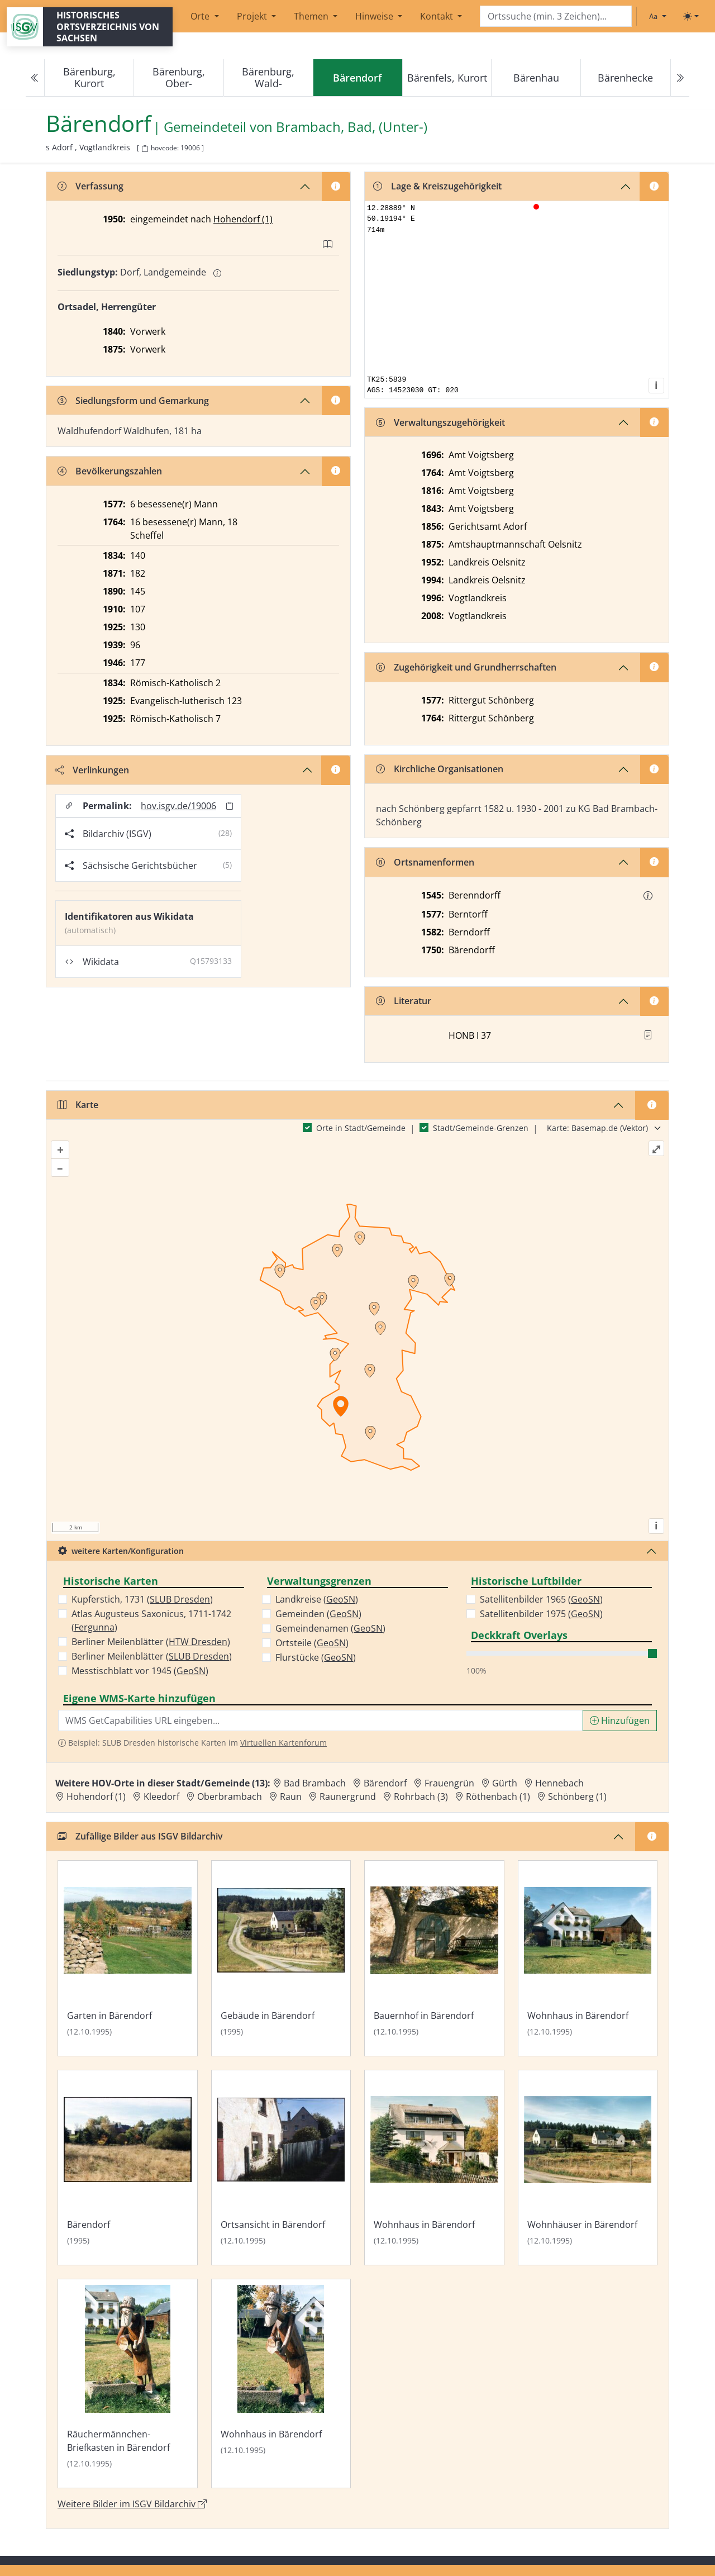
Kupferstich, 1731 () (142, 1599)
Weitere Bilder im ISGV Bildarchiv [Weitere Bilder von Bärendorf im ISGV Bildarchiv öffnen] (132, 2504)
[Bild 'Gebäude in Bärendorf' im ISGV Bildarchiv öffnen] (281, 1958)
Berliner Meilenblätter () (151, 1642)
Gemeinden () (318, 1614)
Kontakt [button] (437, 16)
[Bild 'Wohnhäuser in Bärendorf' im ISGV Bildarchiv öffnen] (588, 2168)
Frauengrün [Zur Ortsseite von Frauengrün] (449, 1783)
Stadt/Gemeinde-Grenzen (480, 1128)
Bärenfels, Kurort (447, 77)
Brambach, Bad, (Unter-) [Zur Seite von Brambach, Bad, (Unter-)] (351, 127)
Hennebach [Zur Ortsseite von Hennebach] (559, 1783)
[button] (648, 896)
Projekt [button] (253, 16)
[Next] (679, 78)
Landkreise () (316, 1599)
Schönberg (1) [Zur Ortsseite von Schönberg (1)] (577, 1796)
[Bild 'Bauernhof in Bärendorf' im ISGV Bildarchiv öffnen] (434, 1958)
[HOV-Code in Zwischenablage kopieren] (145, 149)
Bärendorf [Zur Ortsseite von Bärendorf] (385, 1783)
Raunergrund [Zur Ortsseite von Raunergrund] (348, 1796)
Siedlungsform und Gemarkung (133, 401)
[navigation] (357, 78)
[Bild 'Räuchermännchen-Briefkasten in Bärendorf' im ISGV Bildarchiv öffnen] (128, 2383)
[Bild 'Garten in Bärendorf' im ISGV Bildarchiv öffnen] (128, 1958)
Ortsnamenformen (425, 862)
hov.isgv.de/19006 (178, 806)
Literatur (403, 1001)
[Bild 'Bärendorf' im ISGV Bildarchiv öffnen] (128, 2168)
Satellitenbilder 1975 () (541, 1614)
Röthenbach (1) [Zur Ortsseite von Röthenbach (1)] (498, 1796)
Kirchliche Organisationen (439, 769)
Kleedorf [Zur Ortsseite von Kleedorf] (161, 1796)
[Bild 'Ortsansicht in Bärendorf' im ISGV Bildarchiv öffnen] (281, 2168)
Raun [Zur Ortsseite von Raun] (291, 1796)
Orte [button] (201, 16)
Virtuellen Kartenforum (283, 1742)
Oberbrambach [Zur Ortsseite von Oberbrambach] (229, 1796)
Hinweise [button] (375, 16)
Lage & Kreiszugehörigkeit (437, 186)
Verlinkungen (92, 770)
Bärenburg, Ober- (178, 77)
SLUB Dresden (180, 1599)
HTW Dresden (198, 1642)
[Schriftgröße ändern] (657, 16)
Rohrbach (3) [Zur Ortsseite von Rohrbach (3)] (421, 1796)
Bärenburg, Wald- (268, 77)
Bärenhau (536, 77)
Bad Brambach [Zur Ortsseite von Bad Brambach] (315, 1783)
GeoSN (191, 1671)
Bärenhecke (625, 77)
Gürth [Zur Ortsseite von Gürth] (504, 1783)
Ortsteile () (312, 1643)
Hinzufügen (620, 1720)
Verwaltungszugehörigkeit (440, 422)
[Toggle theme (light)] (691, 16)
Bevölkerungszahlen (110, 471)
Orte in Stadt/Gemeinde (361, 1128)
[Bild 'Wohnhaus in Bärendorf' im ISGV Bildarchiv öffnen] (588, 1958)
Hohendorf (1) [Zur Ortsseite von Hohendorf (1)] (96, 1796)
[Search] (556, 16)
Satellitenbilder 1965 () (541, 1599)
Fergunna (94, 1627)
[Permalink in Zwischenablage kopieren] (229, 805)
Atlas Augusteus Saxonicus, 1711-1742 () (151, 1620)
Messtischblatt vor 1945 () (140, 1671)
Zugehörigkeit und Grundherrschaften (466, 667)
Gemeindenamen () (330, 1628)
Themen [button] (312, 16)
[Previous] (35, 78)
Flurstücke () (315, 1657)
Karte (78, 1105)
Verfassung (90, 186)
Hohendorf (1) (243, 219)
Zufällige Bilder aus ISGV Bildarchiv (140, 1836)
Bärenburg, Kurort (89, 77)
